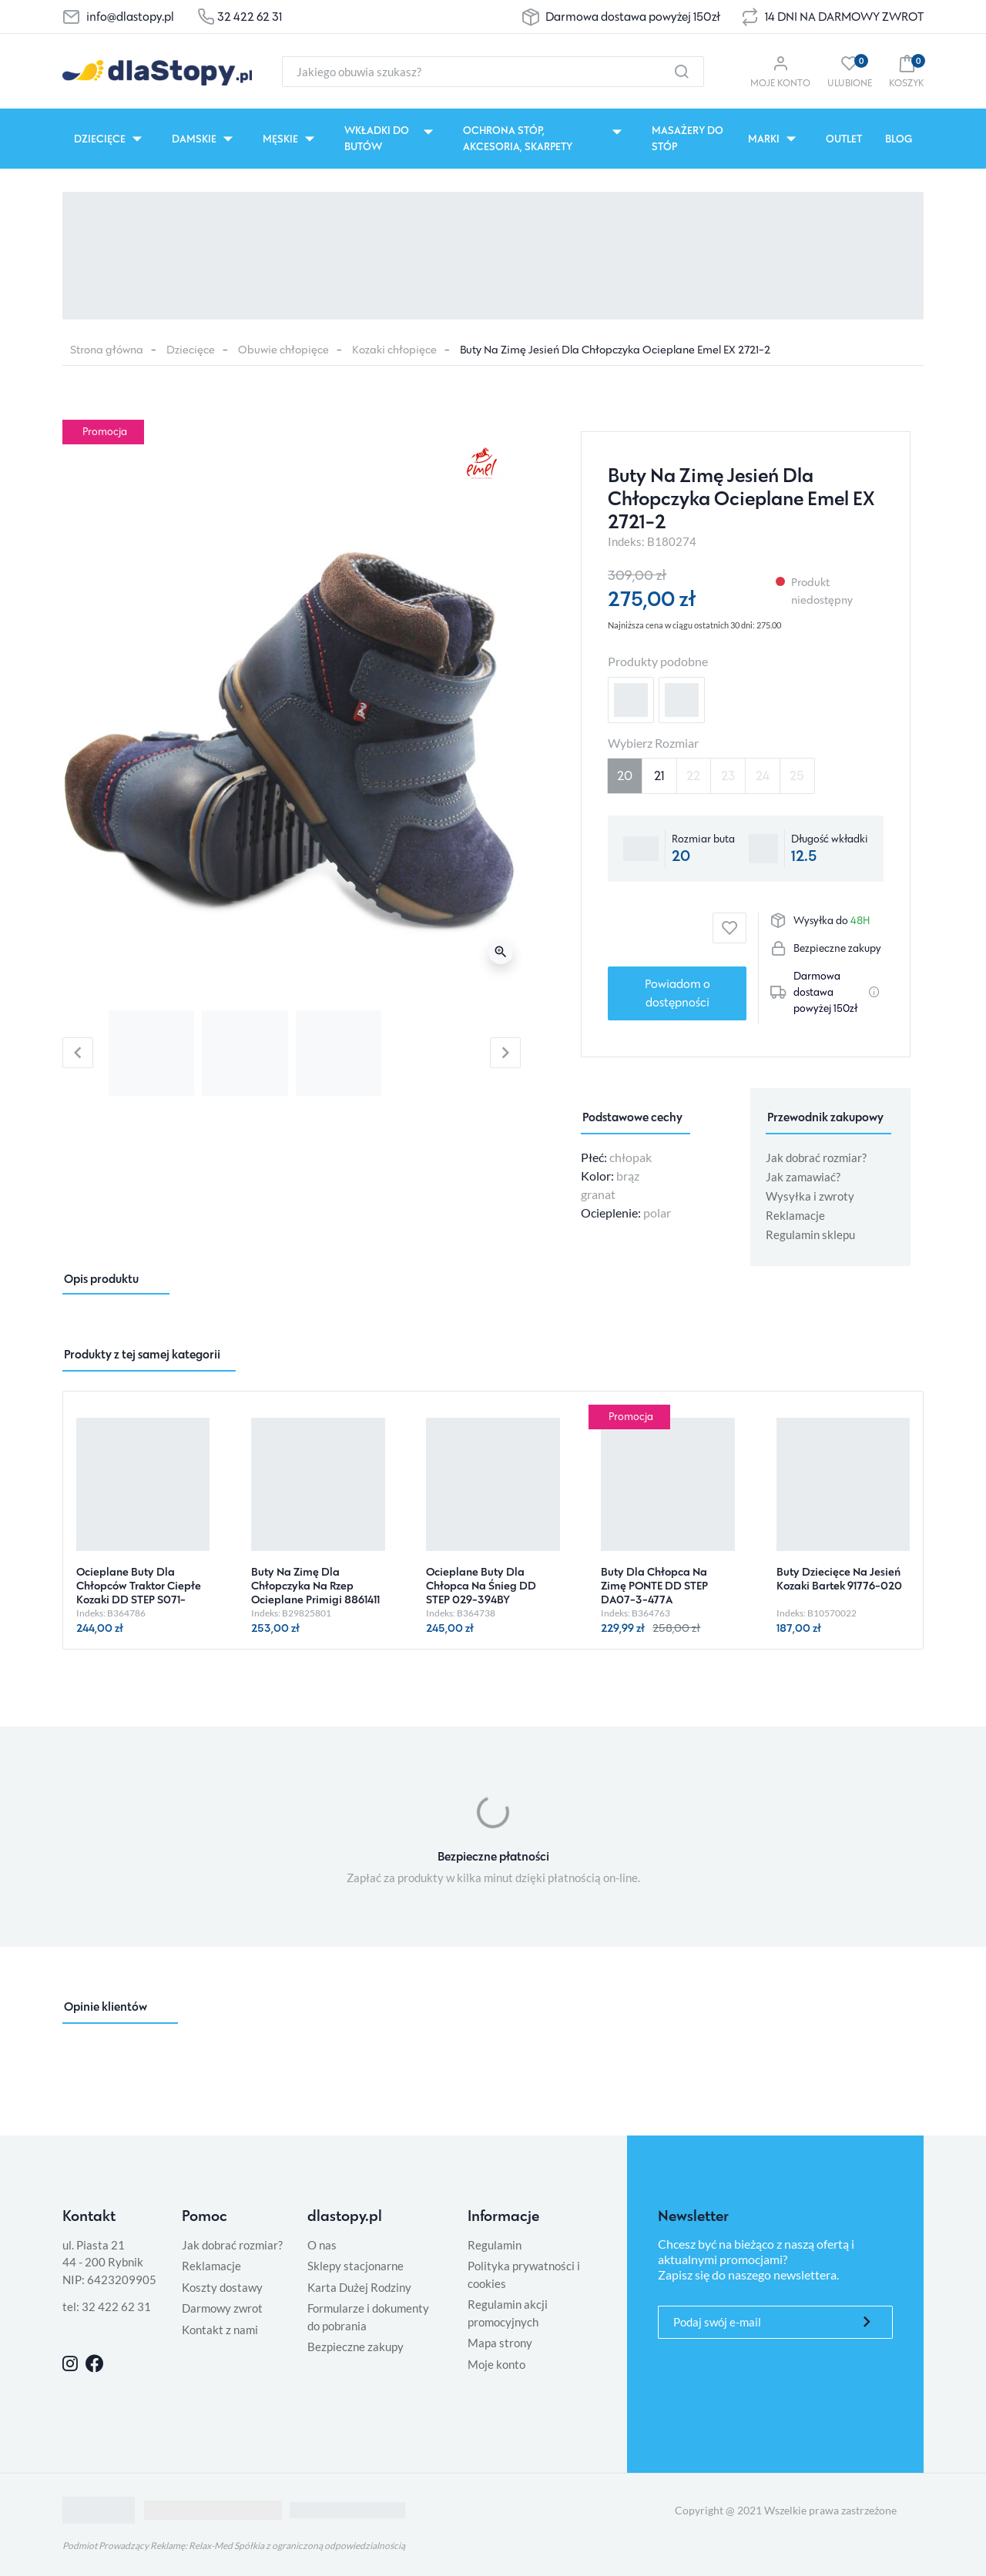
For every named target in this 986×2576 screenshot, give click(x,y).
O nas (322, 2245)
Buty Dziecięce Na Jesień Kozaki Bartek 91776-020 (839, 1578)
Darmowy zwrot (222, 2308)
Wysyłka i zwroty (810, 1196)
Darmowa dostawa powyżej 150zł (632, 16)
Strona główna (106, 349)
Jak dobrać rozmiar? (816, 1157)
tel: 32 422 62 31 (106, 2306)
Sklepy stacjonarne (355, 2266)
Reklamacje (795, 1215)
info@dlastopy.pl (130, 16)
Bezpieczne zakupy (355, 2346)
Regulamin (495, 2245)
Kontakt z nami (220, 2329)
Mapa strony (500, 2343)
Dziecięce (190, 349)
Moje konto (496, 2364)
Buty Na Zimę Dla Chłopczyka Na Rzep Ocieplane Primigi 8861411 (315, 1585)
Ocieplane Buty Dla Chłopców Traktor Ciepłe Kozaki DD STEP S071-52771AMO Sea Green (138, 1592)
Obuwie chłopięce (283, 349)
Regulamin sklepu (810, 1234)
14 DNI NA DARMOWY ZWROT (844, 16)
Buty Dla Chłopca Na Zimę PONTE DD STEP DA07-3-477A (654, 1585)
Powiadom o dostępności (677, 993)
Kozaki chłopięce (394, 349)
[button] (906, 71)
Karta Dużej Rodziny (359, 2287)
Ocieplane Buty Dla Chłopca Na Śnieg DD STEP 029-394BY (481, 1585)
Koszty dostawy (222, 2287)
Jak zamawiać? (803, 1177)
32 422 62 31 (249, 16)
